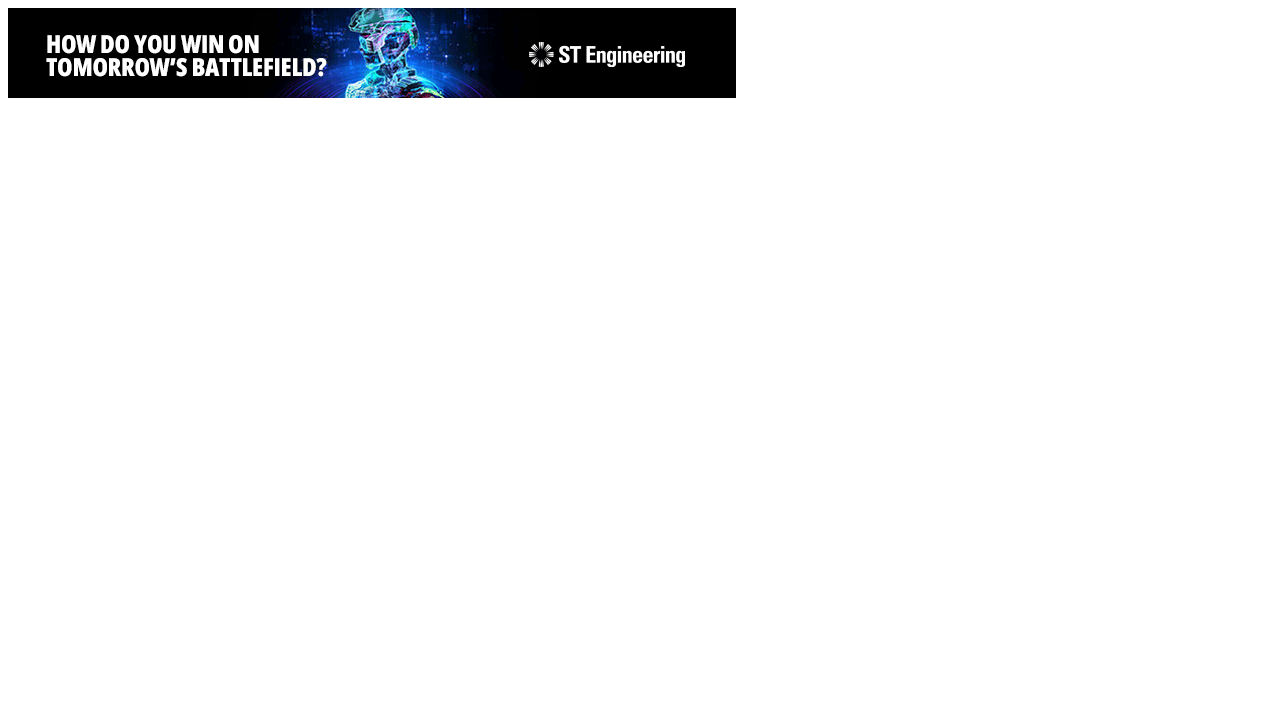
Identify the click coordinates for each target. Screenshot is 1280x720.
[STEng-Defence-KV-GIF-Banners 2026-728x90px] (372, 92)
